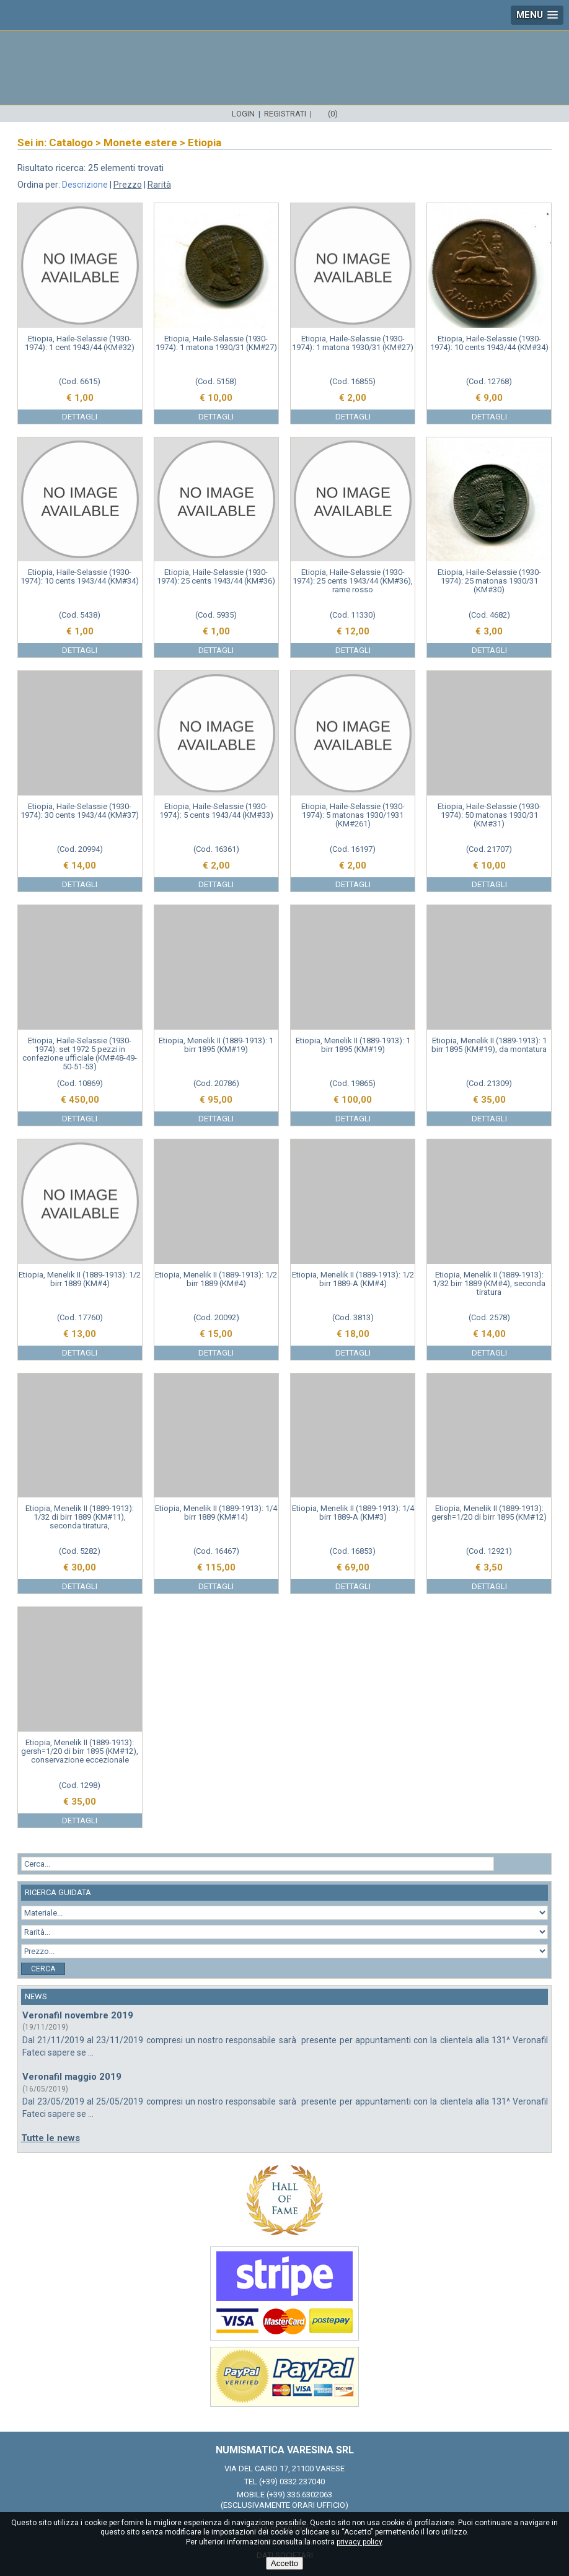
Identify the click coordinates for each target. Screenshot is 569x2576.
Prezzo (127, 185)
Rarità (159, 185)
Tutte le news (50, 2138)
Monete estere (140, 142)
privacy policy (359, 2542)
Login (243, 113)
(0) (333, 113)
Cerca (43, 1969)
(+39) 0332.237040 (292, 2481)
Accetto (284, 2563)
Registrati (285, 113)
